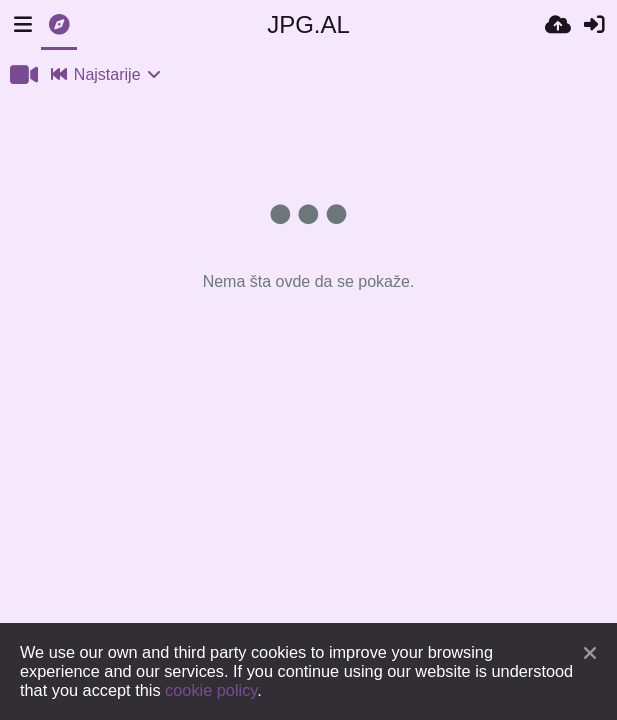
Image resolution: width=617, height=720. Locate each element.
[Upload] (558, 25)
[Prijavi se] (594, 25)
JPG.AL (308, 24)
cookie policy (211, 690)
